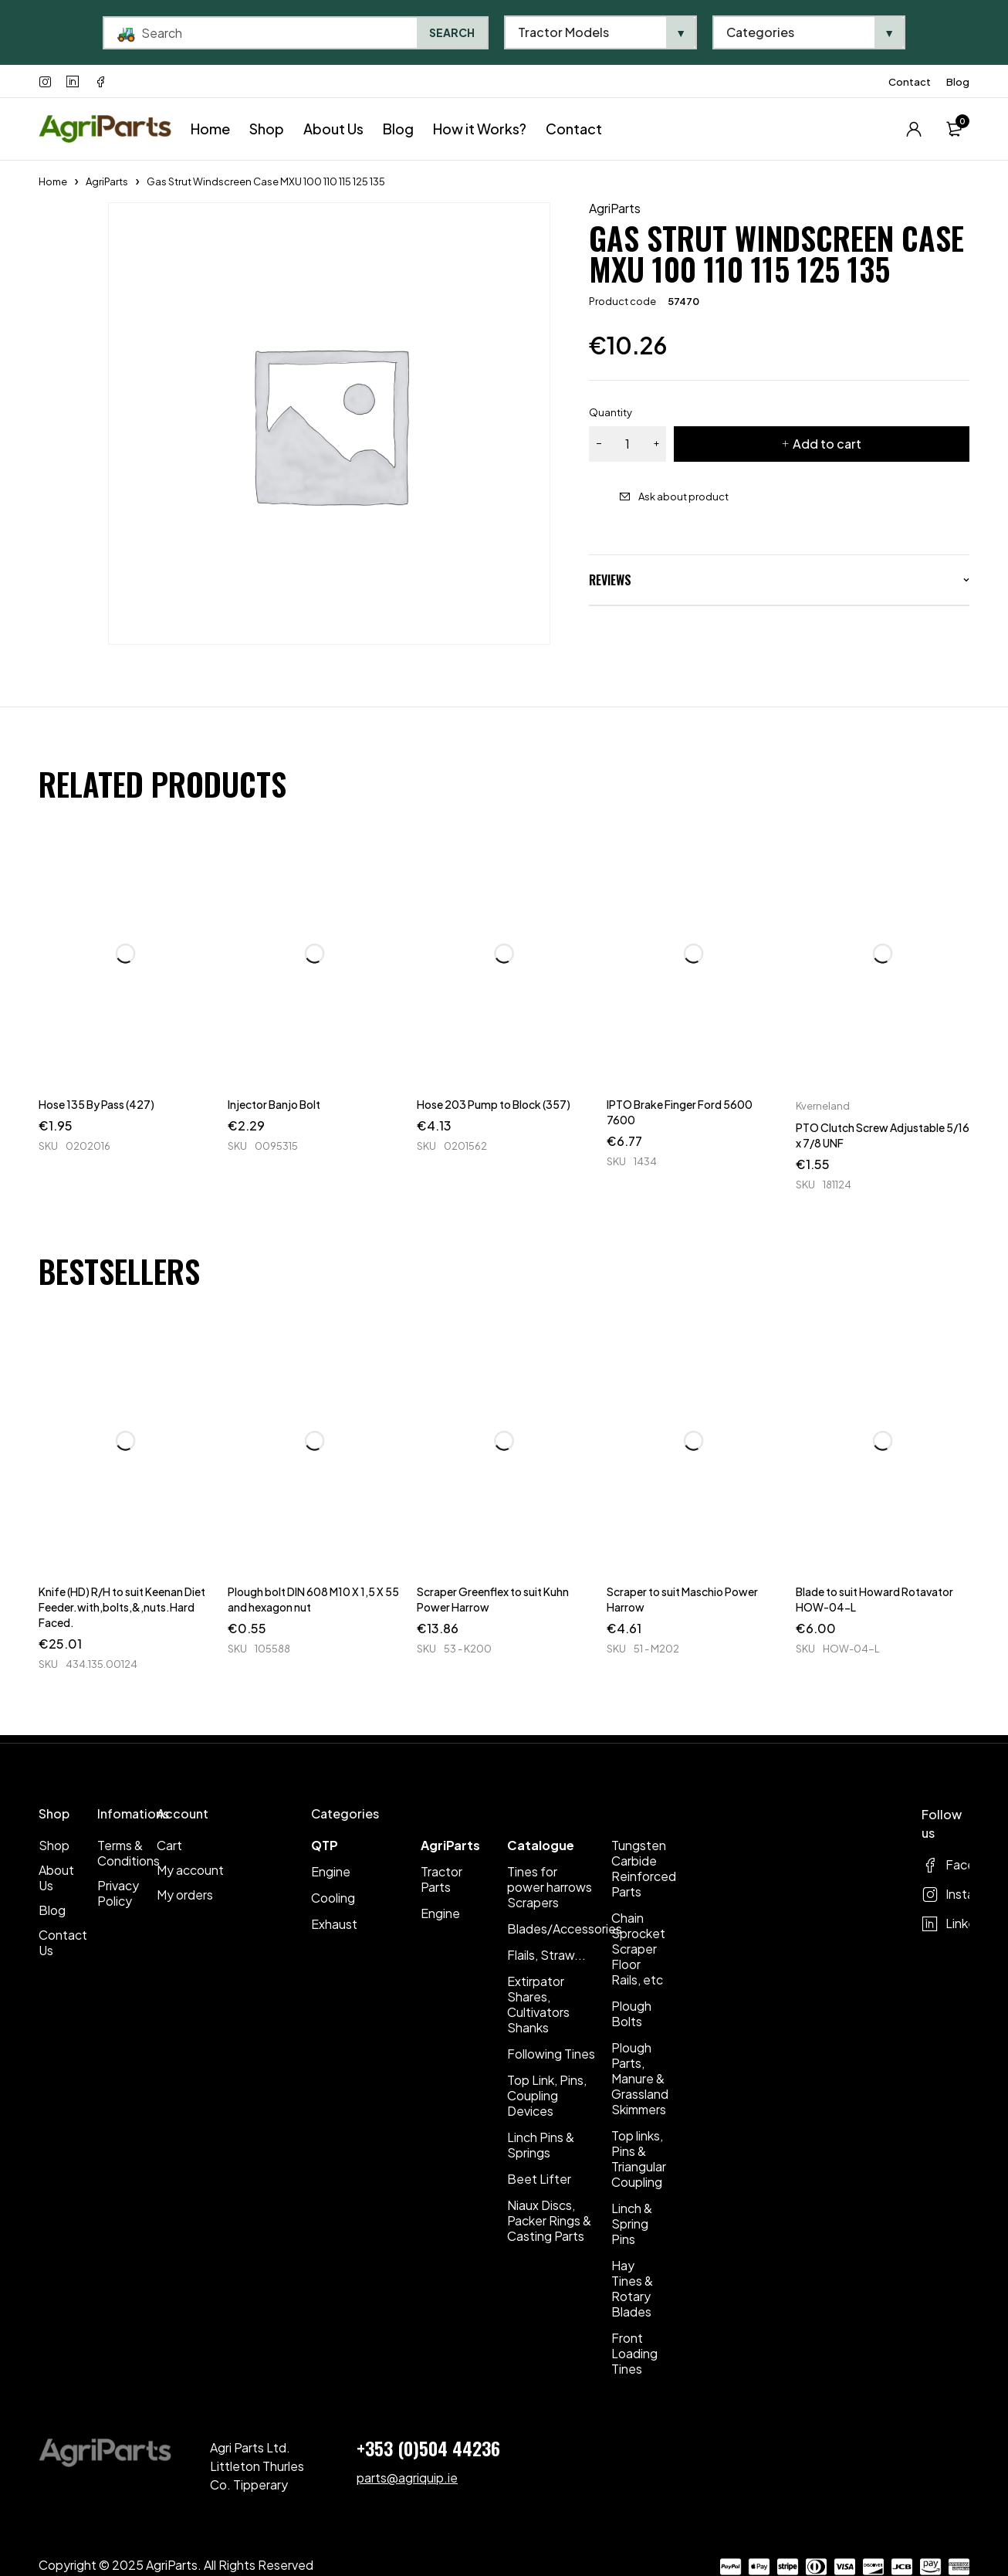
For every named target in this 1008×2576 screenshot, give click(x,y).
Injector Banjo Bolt (274, 1104)
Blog (957, 82)
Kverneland (823, 1106)
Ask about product (683, 496)
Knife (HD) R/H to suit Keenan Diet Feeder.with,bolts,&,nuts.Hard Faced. (122, 1607)
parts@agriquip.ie (407, 2477)
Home (53, 181)
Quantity (610, 412)
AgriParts (107, 181)
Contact (909, 82)
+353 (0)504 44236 (428, 2448)
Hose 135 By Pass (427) (96, 1104)
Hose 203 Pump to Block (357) (493, 1104)
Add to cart (827, 444)
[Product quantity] (627, 444)
